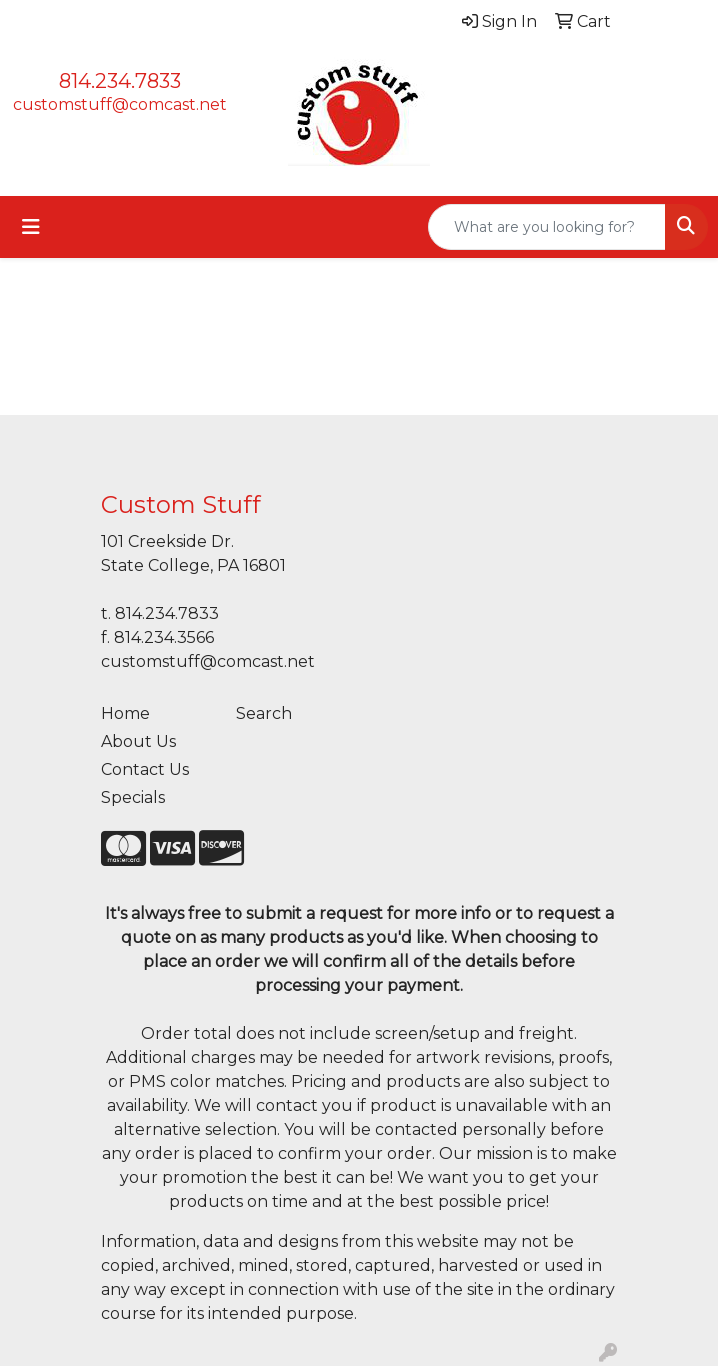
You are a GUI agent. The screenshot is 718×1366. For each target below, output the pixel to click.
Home (125, 713)
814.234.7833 (120, 81)
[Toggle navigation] (31, 227)
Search (264, 713)
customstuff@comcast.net (120, 104)
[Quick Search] (547, 227)
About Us (138, 741)
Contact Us (145, 769)
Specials (133, 797)
